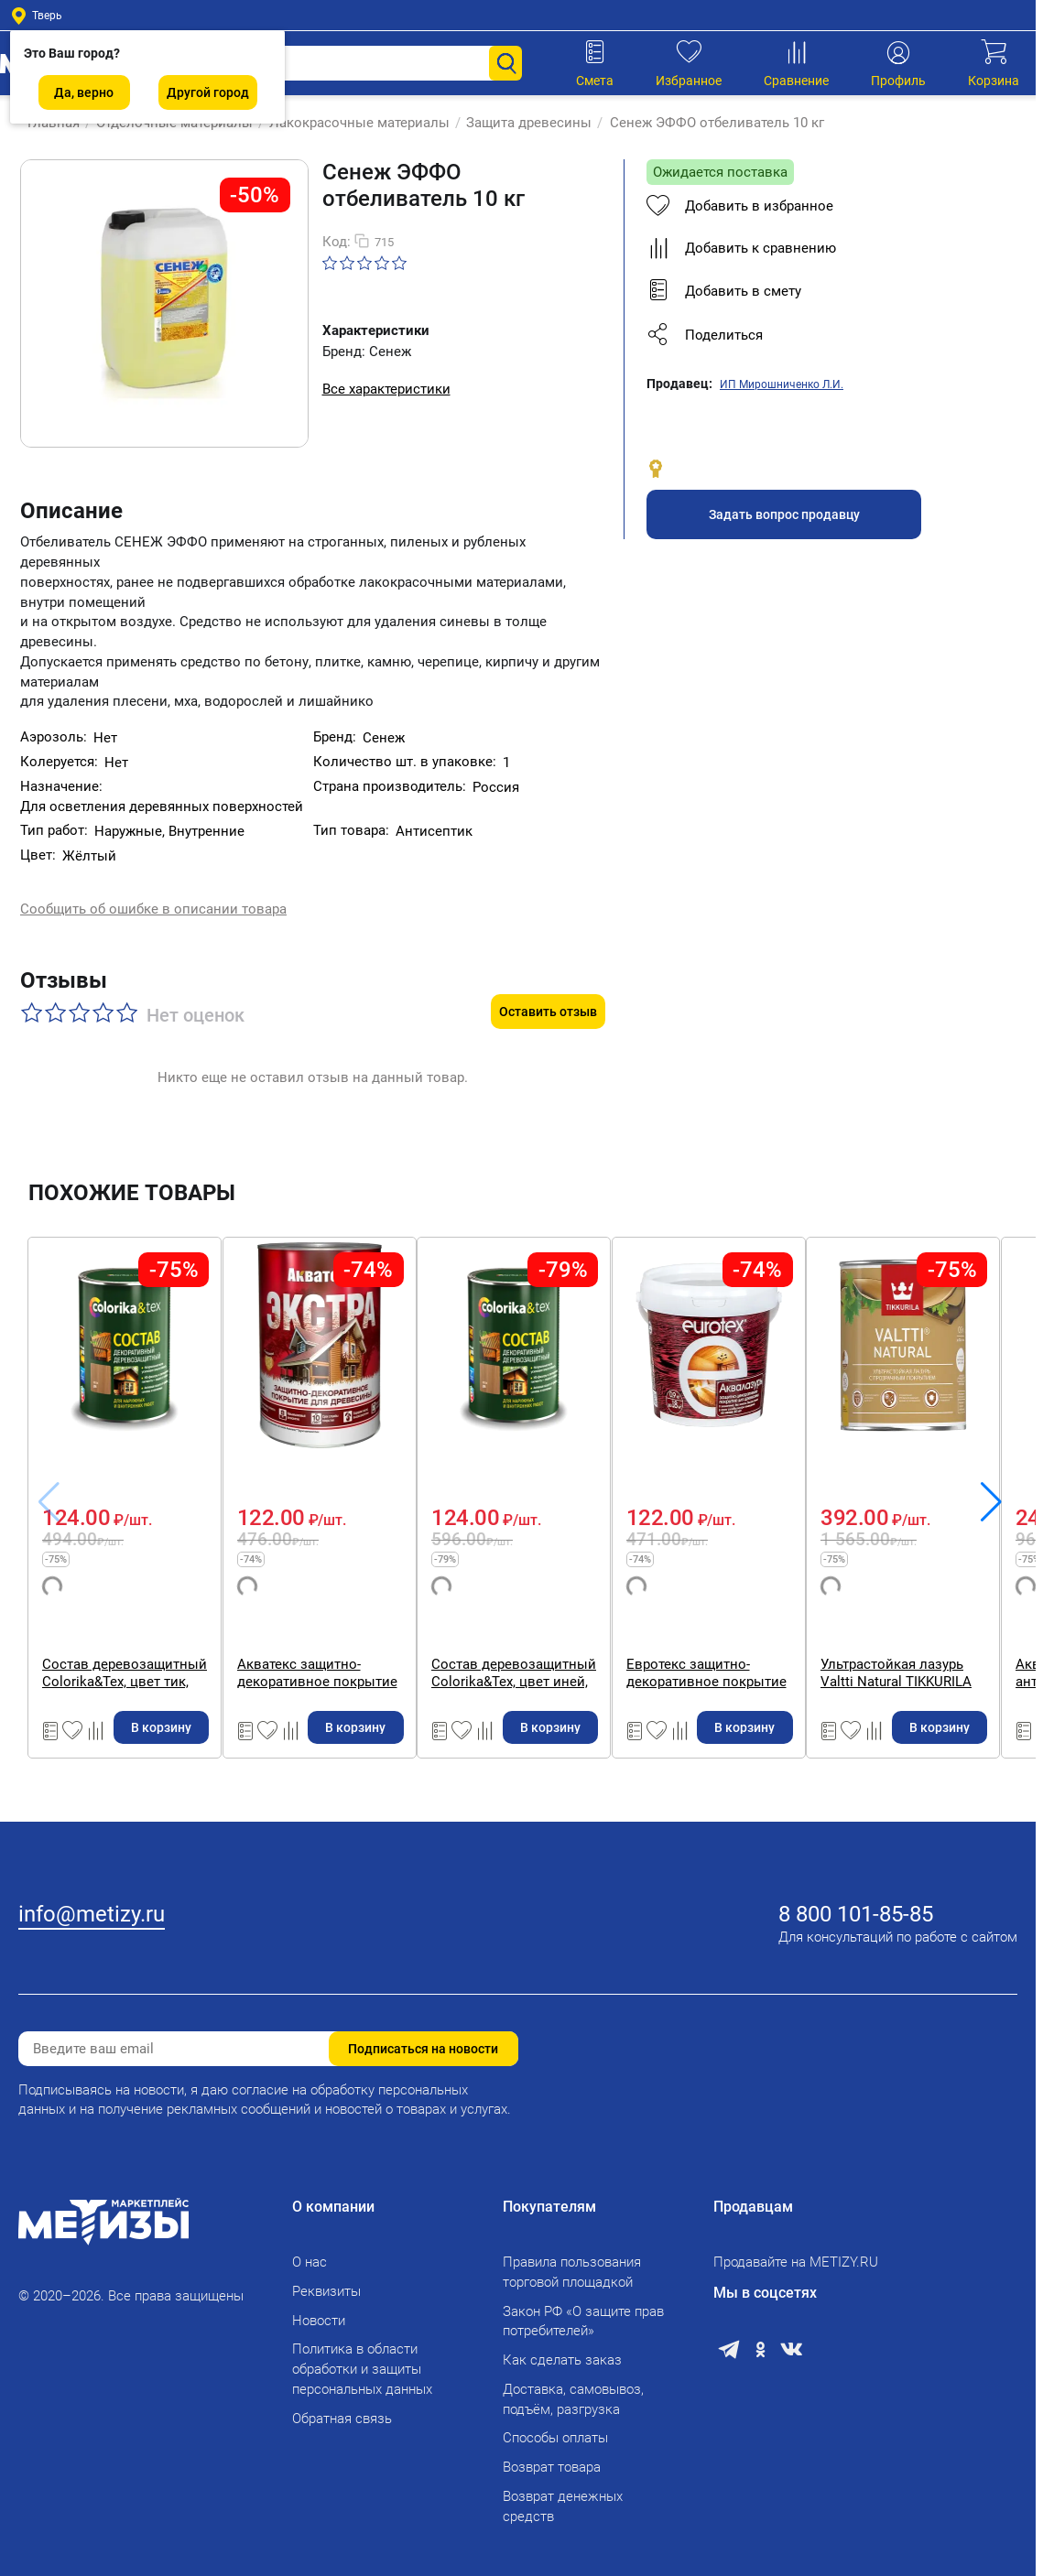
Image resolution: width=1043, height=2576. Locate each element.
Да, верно (84, 92)
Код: (336, 241)
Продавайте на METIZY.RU (795, 2250)
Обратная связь (342, 2406)
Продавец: (679, 383)
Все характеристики (386, 389)
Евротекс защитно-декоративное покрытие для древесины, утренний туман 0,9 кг (920, 1634)
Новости (318, 2308)
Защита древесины (519, 122)
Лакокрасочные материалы (350, 122)
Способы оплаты (555, 2427)
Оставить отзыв (548, 973)
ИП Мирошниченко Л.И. (781, 384)
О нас (309, 2250)
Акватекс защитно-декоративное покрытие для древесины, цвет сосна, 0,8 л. (407, 1634)
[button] (818, 335)
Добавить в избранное (739, 206)
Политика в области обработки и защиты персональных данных (362, 2358)
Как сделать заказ (562, 2348)
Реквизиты (326, 2279)
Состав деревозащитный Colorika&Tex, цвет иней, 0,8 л (650, 1634)
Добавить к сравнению (741, 248)
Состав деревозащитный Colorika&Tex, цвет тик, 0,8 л (132, 1634)
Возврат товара (552, 2455)
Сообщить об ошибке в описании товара (153, 893)
